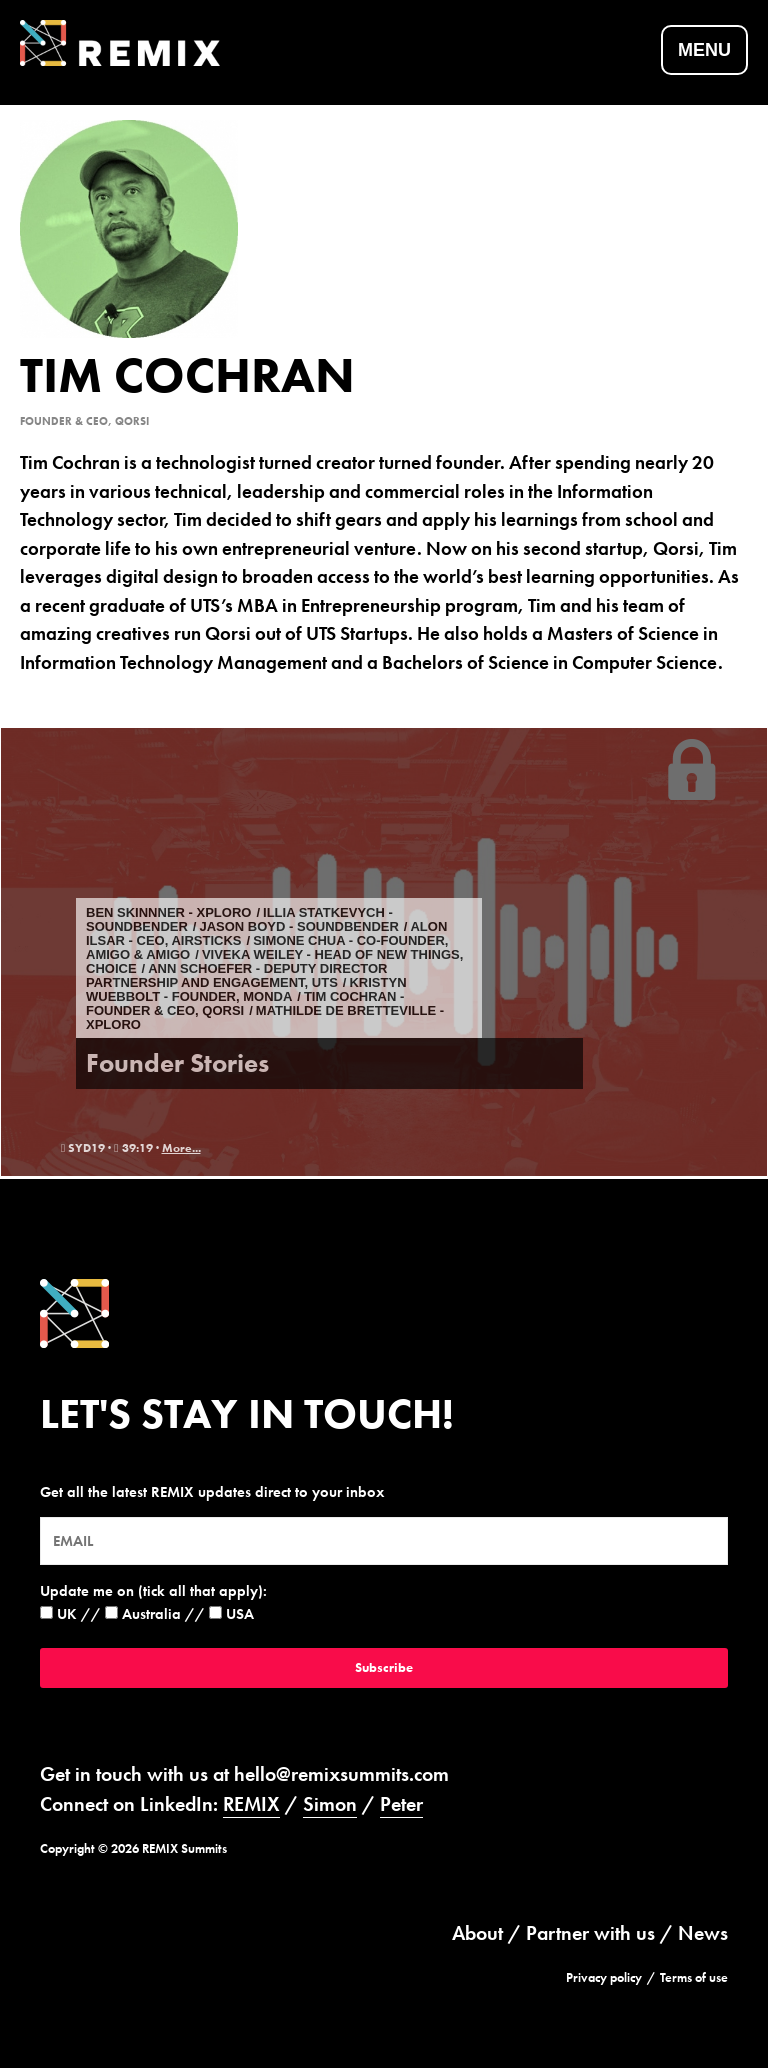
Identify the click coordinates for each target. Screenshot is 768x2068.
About (477, 1933)
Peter (401, 1804)
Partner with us (590, 1933)
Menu (704, 50)
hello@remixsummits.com (341, 1774)
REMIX (251, 1804)
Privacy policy (604, 1977)
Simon (330, 1804)
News (703, 1933)
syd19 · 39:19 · (111, 1148)
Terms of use (694, 1977)
